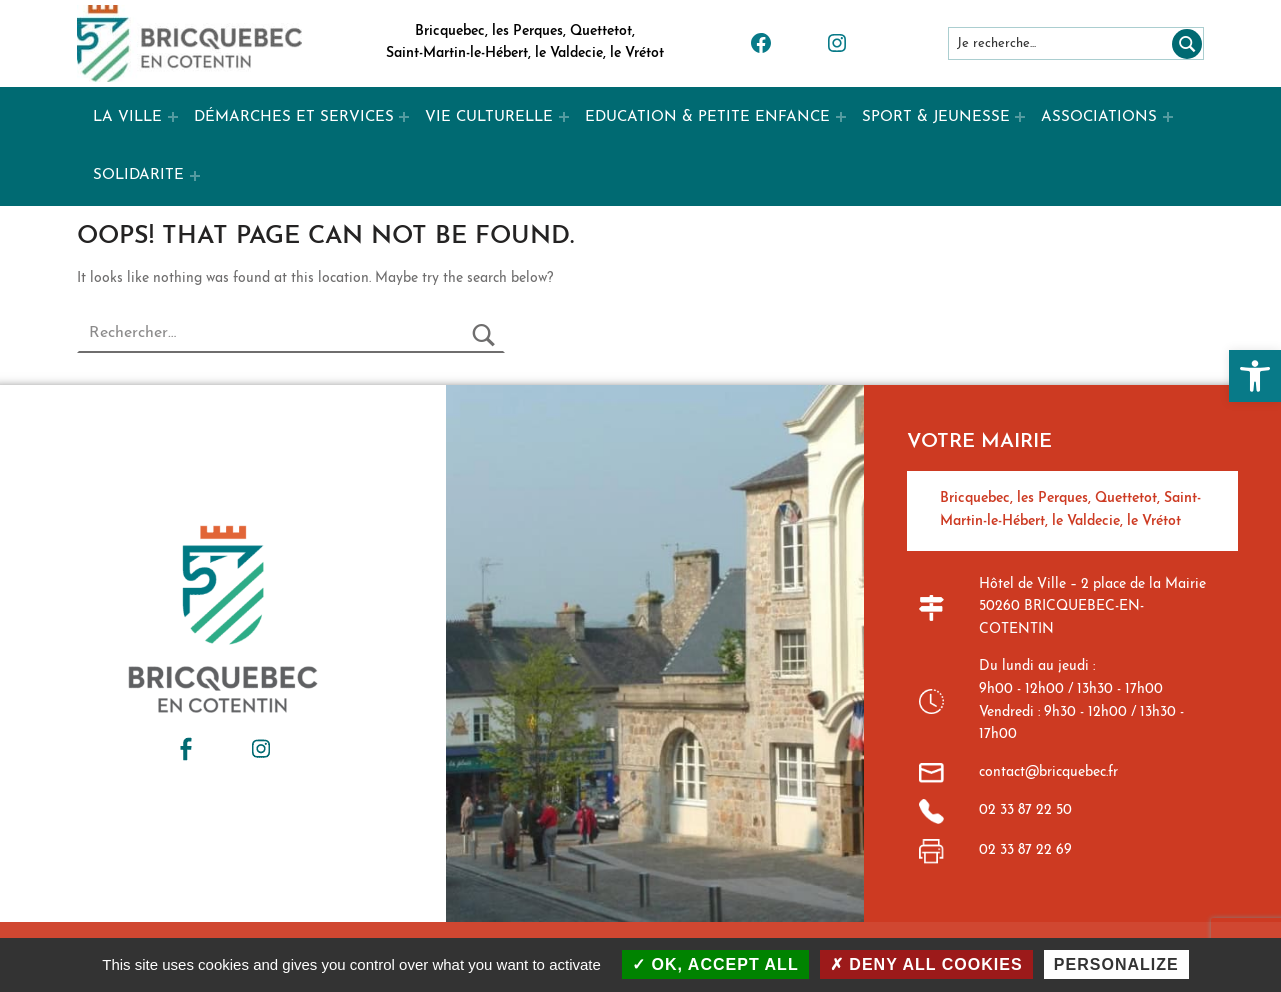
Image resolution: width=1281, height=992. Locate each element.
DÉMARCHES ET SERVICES (294, 117)
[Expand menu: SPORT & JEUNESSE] (1020, 117)
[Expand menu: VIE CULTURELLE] (564, 117)
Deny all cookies (926, 964)
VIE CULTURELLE (489, 117)
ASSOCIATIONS (1099, 117)
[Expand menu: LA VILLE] (173, 117)
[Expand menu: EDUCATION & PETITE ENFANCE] (841, 117)
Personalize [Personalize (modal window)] (1116, 964)
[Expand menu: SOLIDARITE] (195, 176)
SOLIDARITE (138, 175)
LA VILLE (127, 117)
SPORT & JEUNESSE (936, 117)
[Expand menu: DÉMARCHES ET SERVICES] (404, 117)
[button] (1255, 376)
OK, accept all (715, 964)
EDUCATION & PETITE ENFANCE (707, 117)
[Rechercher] (1183, 43)
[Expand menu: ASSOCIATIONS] (1168, 117)
